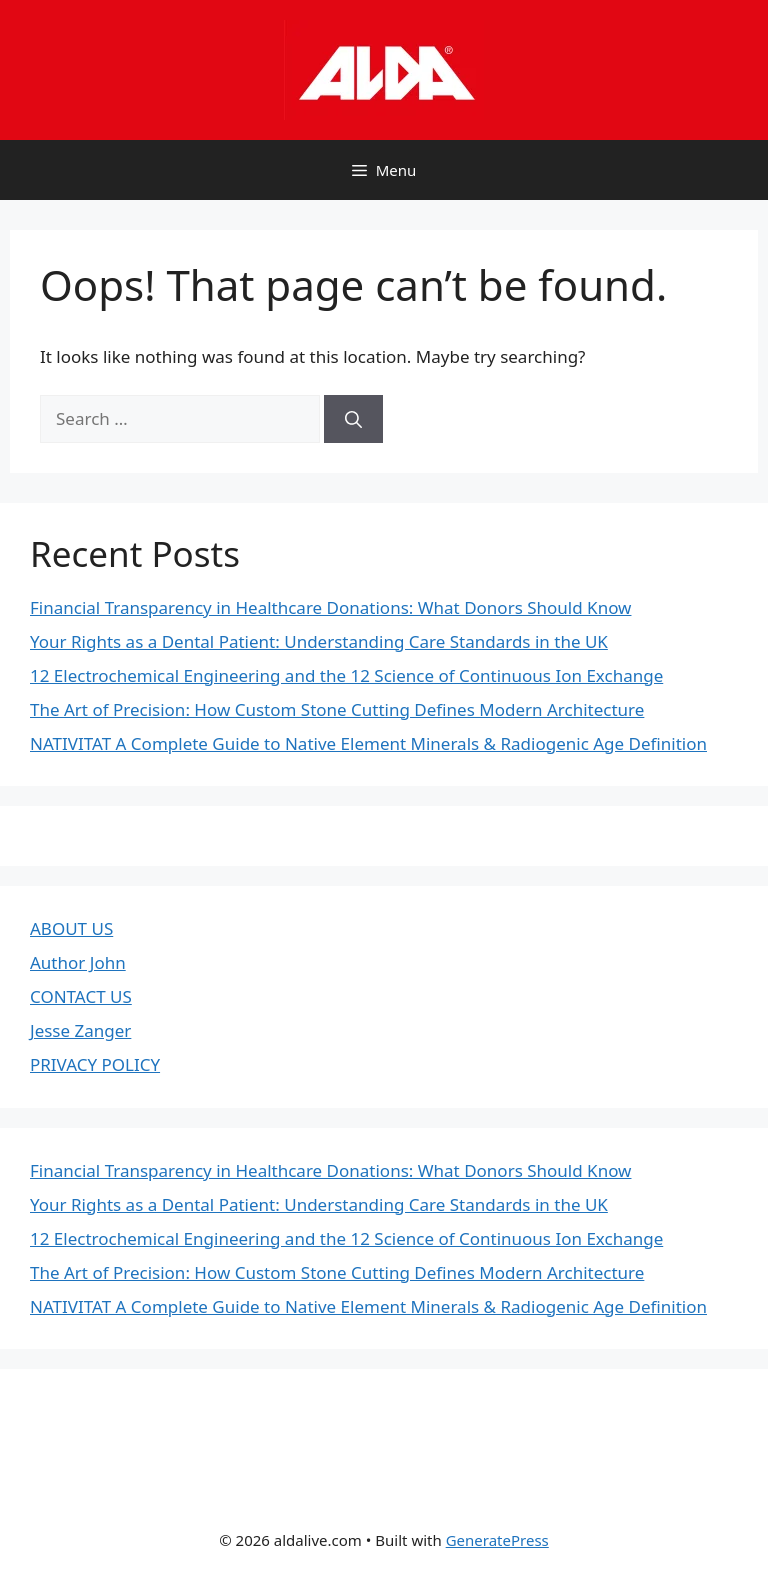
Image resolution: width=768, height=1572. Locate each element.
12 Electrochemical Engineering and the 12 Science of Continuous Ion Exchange (346, 675)
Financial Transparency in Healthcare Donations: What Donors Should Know (330, 607)
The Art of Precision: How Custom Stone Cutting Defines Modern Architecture (337, 709)
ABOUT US (71, 928)
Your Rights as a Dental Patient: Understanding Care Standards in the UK (319, 641)
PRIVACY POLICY (95, 1064)
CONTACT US (81, 996)
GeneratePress (497, 1540)
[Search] (353, 419)
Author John (78, 962)
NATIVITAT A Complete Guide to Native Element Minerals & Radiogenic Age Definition (368, 743)
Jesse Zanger (80, 1030)
